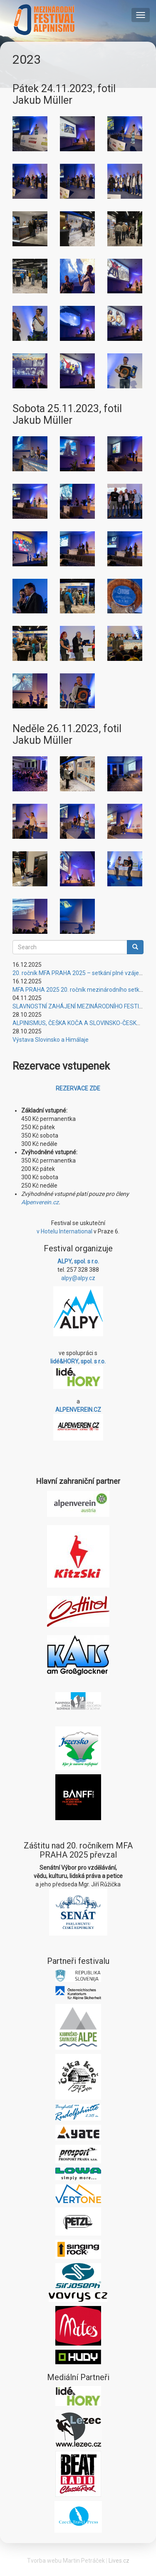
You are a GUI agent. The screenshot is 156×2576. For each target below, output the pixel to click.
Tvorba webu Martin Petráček (66, 2560)
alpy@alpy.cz (78, 1278)
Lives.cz (119, 2560)
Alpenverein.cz (40, 1202)
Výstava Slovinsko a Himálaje (50, 1039)
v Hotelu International (64, 1231)
